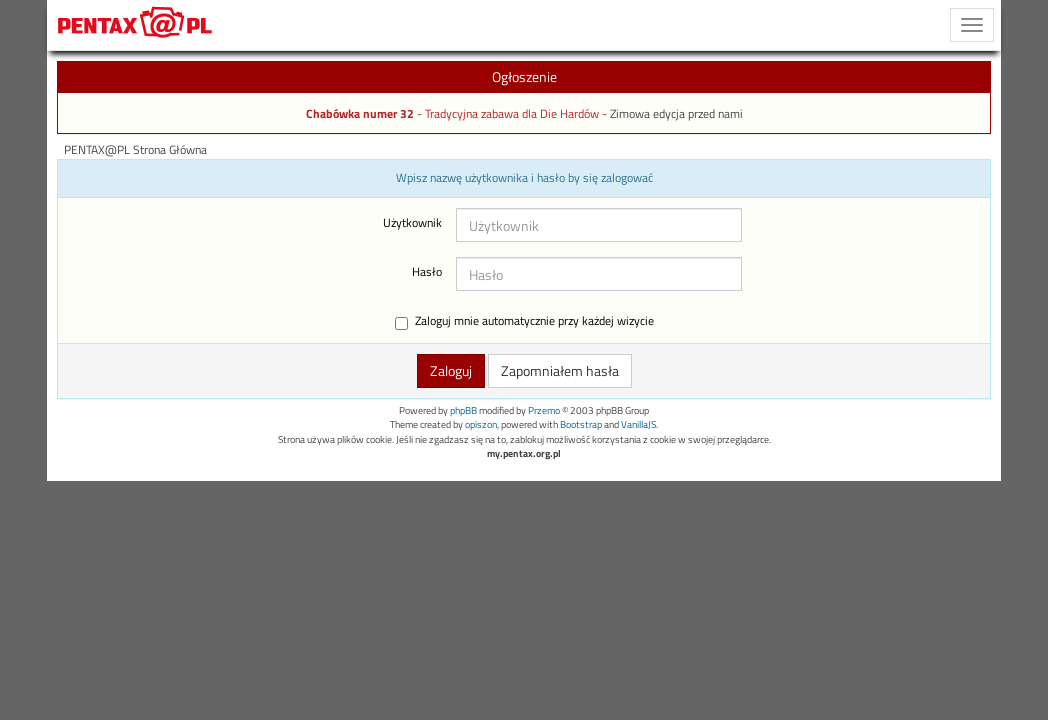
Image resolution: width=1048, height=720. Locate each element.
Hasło (427, 272)
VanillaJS (638, 424)
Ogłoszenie (524, 76)
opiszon (481, 424)
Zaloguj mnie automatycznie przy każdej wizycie (524, 321)
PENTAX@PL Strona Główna (135, 150)
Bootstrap (581, 424)
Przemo (544, 410)
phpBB (463, 410)
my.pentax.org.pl (524, 453)
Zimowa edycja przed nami (676, 114)
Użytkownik (412, 223)
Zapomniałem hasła (560, 370)
